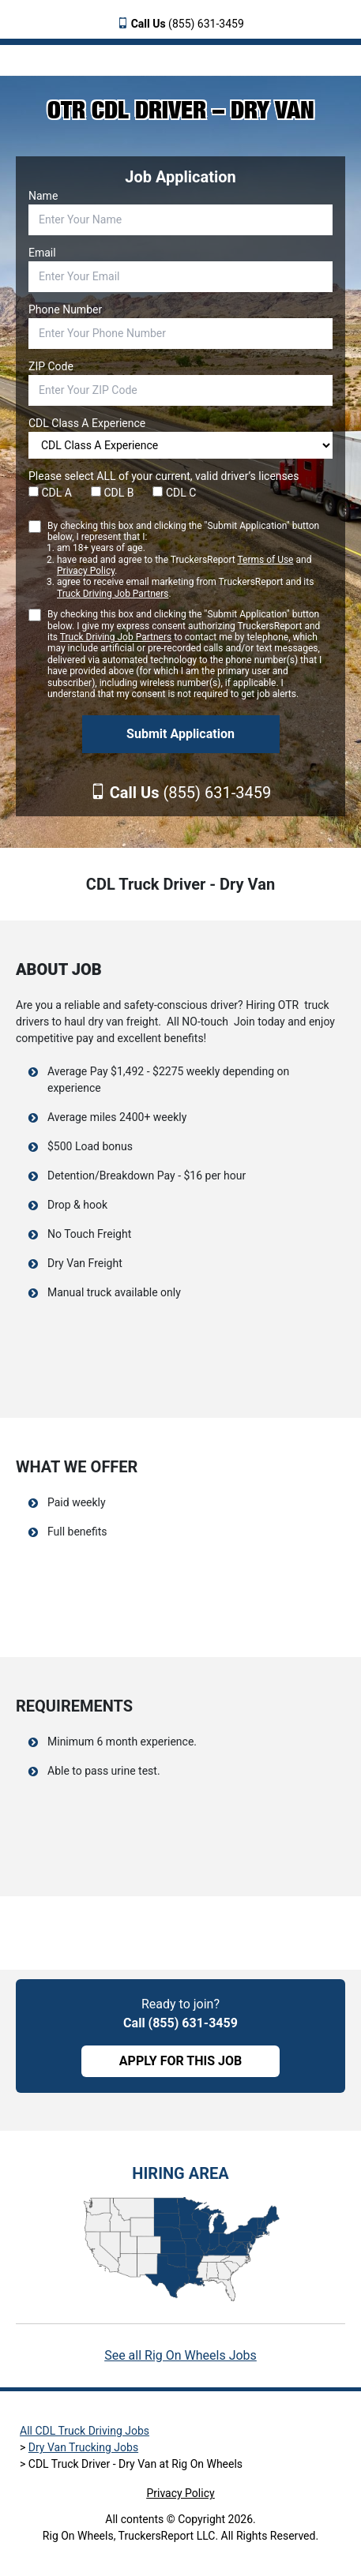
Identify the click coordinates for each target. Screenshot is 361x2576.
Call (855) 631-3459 (180, 2022)
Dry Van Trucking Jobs (83, 2447)
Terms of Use (265, 559)
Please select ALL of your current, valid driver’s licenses (163, 476)
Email (42, 252)
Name (43, 195)
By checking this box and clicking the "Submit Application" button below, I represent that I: (190, 560)
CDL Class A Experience (86, 423)
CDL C (174, 492)
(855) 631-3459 (187, 23)
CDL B (112, 492)
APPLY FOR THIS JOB (180, 2060)
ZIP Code (50, 366)
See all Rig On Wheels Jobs (180, 2355)
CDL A (50, 492)
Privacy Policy (86, 570)
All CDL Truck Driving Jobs (84, 2430)
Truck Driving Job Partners (112, 593)
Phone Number (65, 309)
